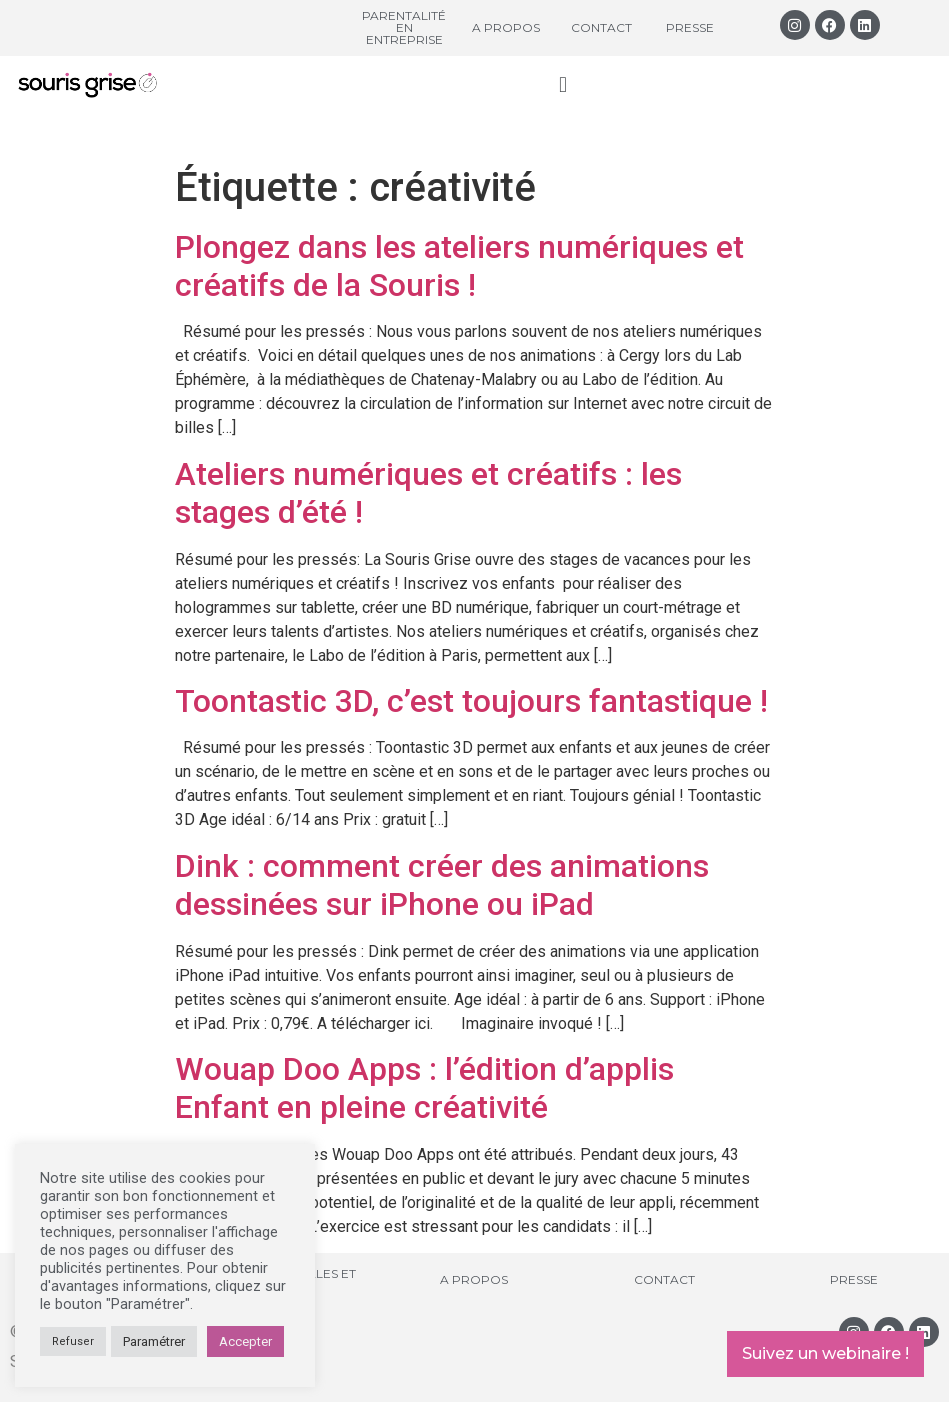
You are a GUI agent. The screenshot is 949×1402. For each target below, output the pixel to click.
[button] (562, 84)
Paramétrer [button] (154, 1341)
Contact (601, 27)
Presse (690, 27)
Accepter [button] (245, 1341)
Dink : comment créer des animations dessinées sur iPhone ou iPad (442, 885)
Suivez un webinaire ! (825, 1353)
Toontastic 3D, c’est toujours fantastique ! (471, 701)
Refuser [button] (73, 1341)
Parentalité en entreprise (404, 27)
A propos (506, 27)
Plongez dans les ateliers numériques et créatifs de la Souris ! (459, 266)
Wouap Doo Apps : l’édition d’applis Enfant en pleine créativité (424, 1088)
